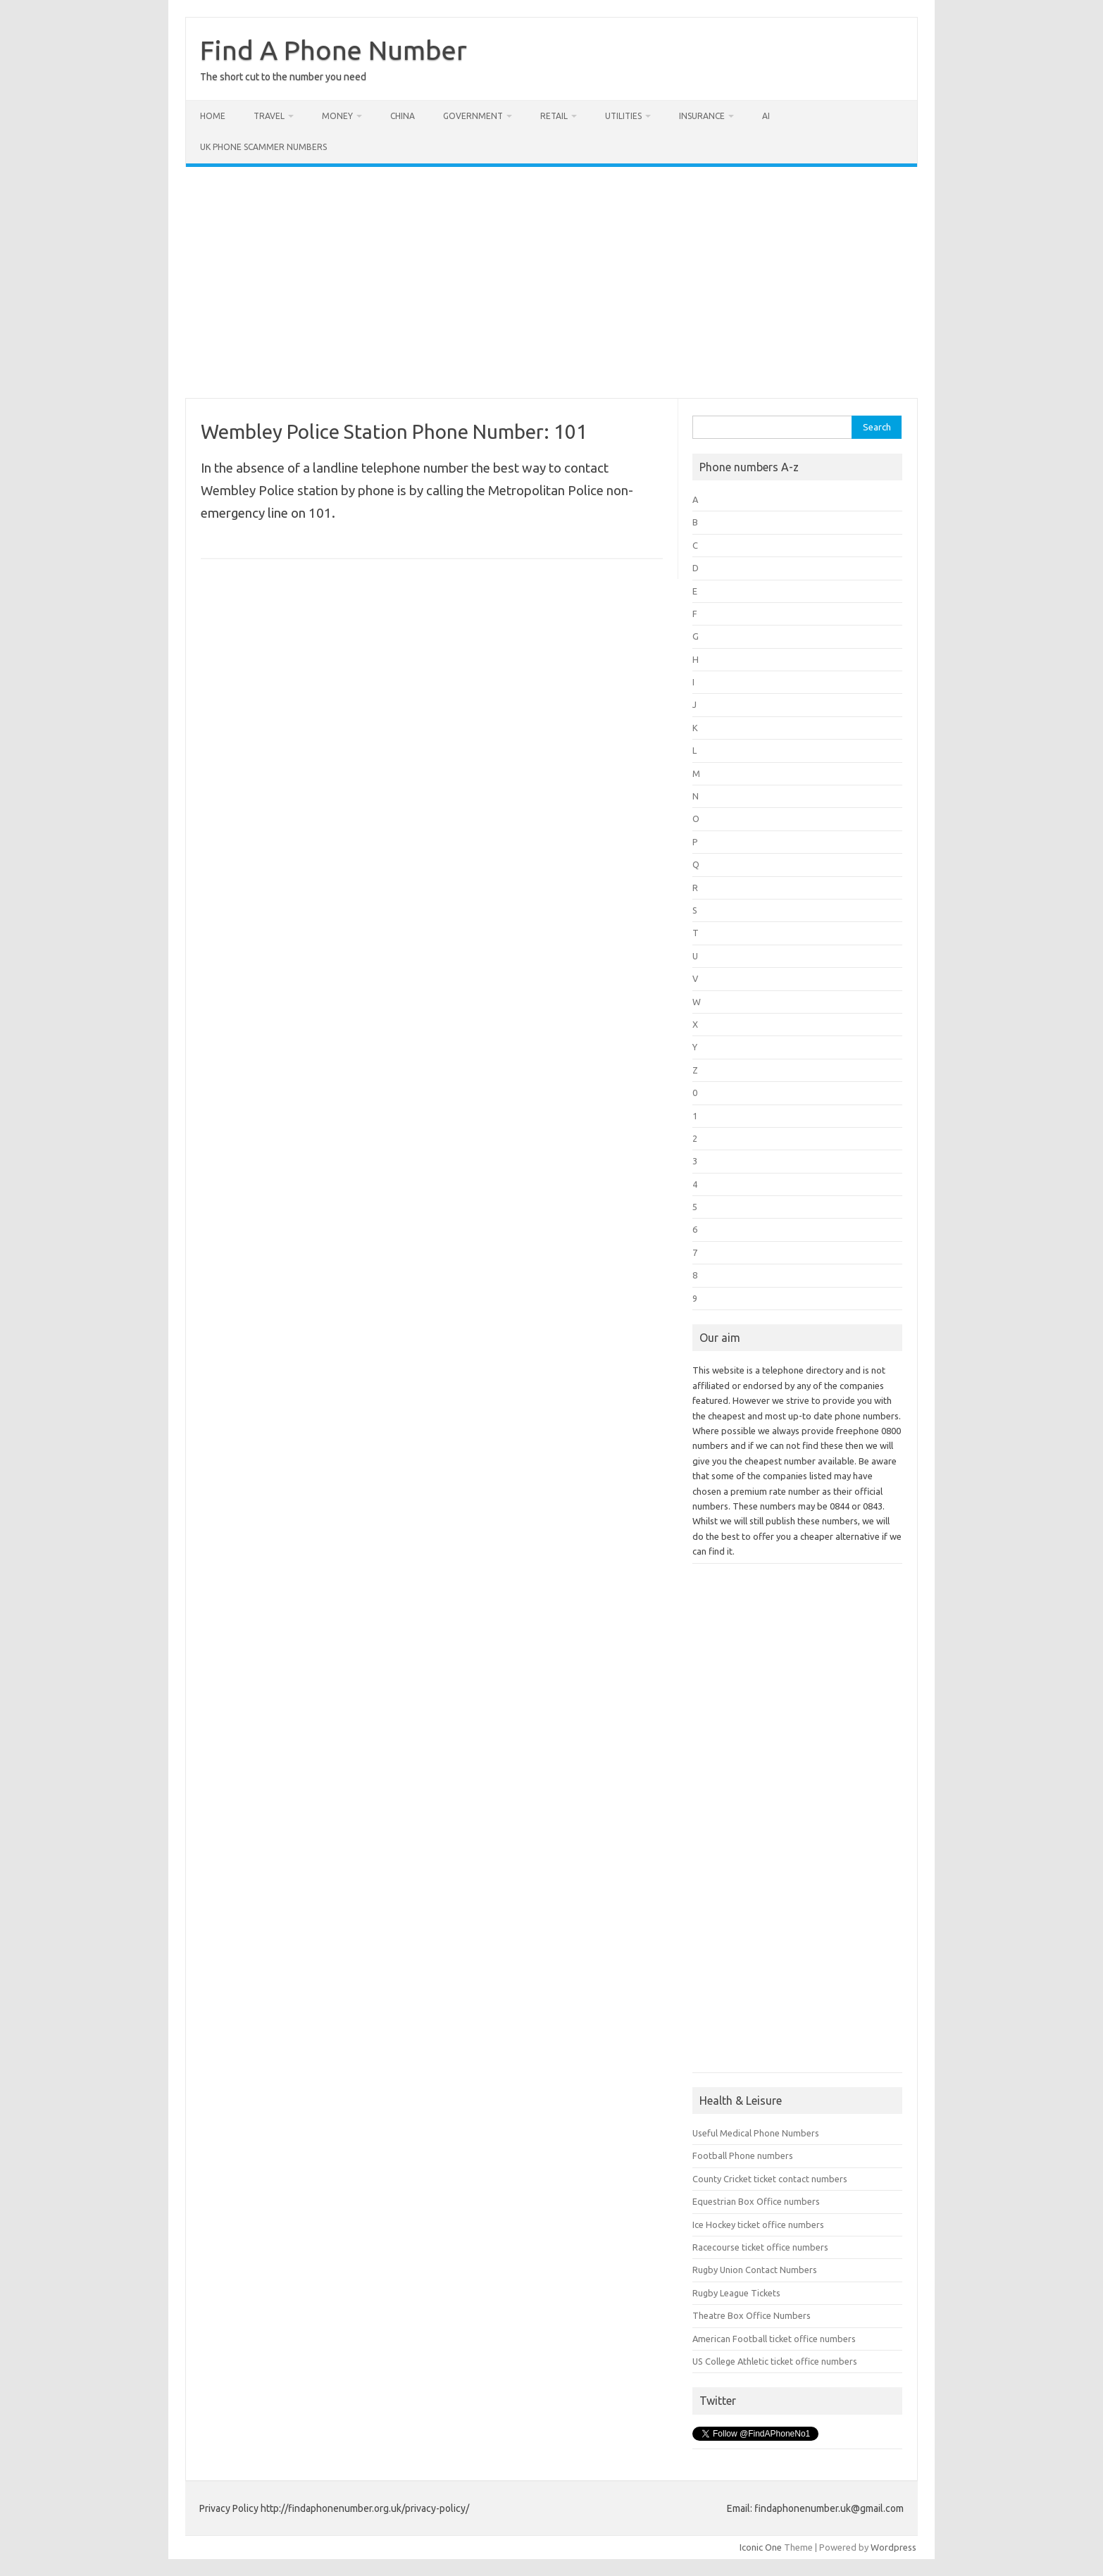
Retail (554, 115)
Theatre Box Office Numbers (751, 2315)
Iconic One (761, 2547)
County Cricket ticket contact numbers (769, 2179)
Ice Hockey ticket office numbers (758, 2224)
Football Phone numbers (742, 2155)
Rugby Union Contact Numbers (754, 2270)
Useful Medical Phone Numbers (755, 2133)
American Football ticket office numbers (774, 2339)
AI (766, 115)
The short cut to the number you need (283, 76)
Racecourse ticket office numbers (760, 2247)
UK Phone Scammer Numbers (263, 146)
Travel (269, 115)
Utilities (623, 115)
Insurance (702, 115)
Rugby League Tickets (736, 2293)
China (402, 115)
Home (212, 115)
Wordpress (893, 2547)
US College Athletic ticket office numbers (774, 2361)
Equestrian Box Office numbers (756, 2201)
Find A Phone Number (333, 50)
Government (473, 115)
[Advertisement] (551, 282)
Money (337, 115)
